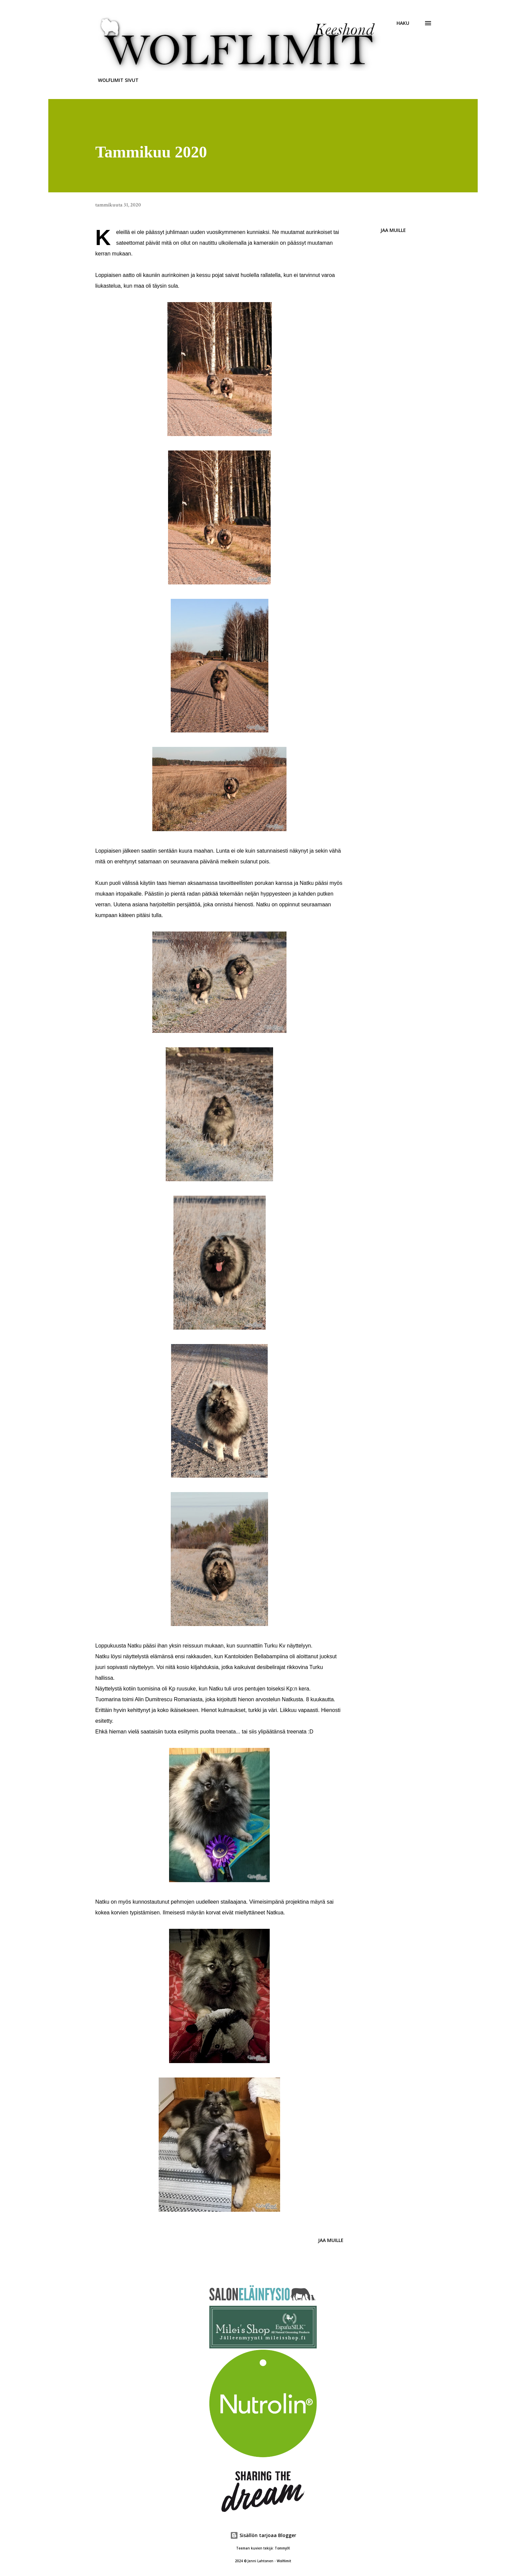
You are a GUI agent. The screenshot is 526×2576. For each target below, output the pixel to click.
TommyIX (282, 2548)
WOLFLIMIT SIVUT (118, 80)
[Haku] (403, 23)
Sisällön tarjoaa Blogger (263, 2535)
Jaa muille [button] (393, 230)
